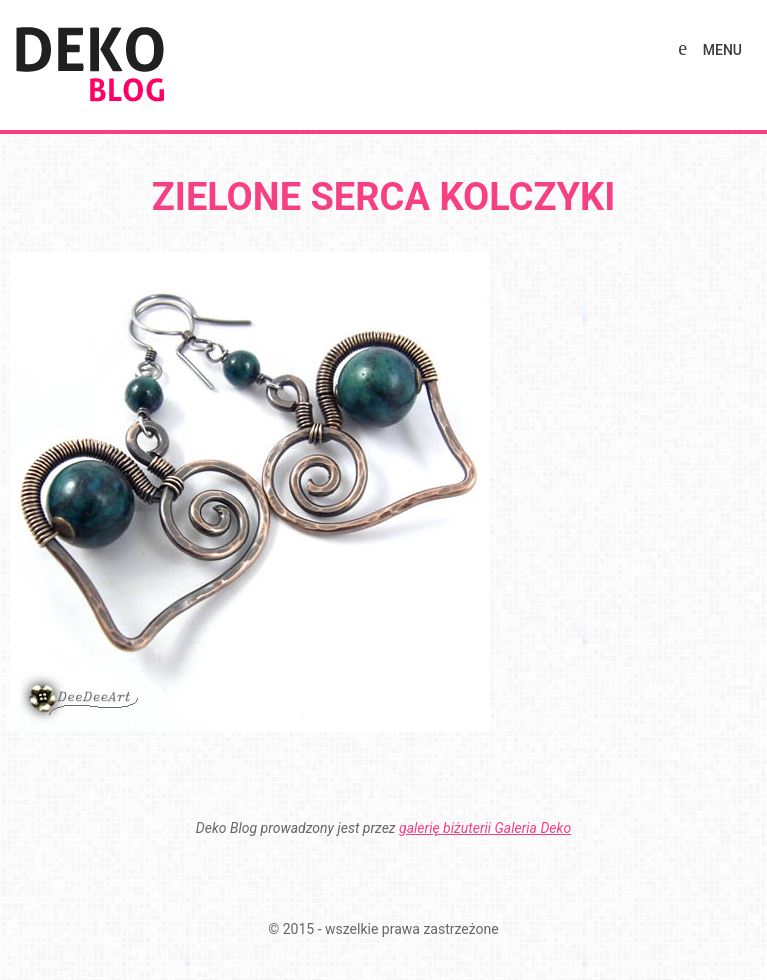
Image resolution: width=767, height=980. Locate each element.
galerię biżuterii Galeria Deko (485, 828)
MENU (722, 50)
